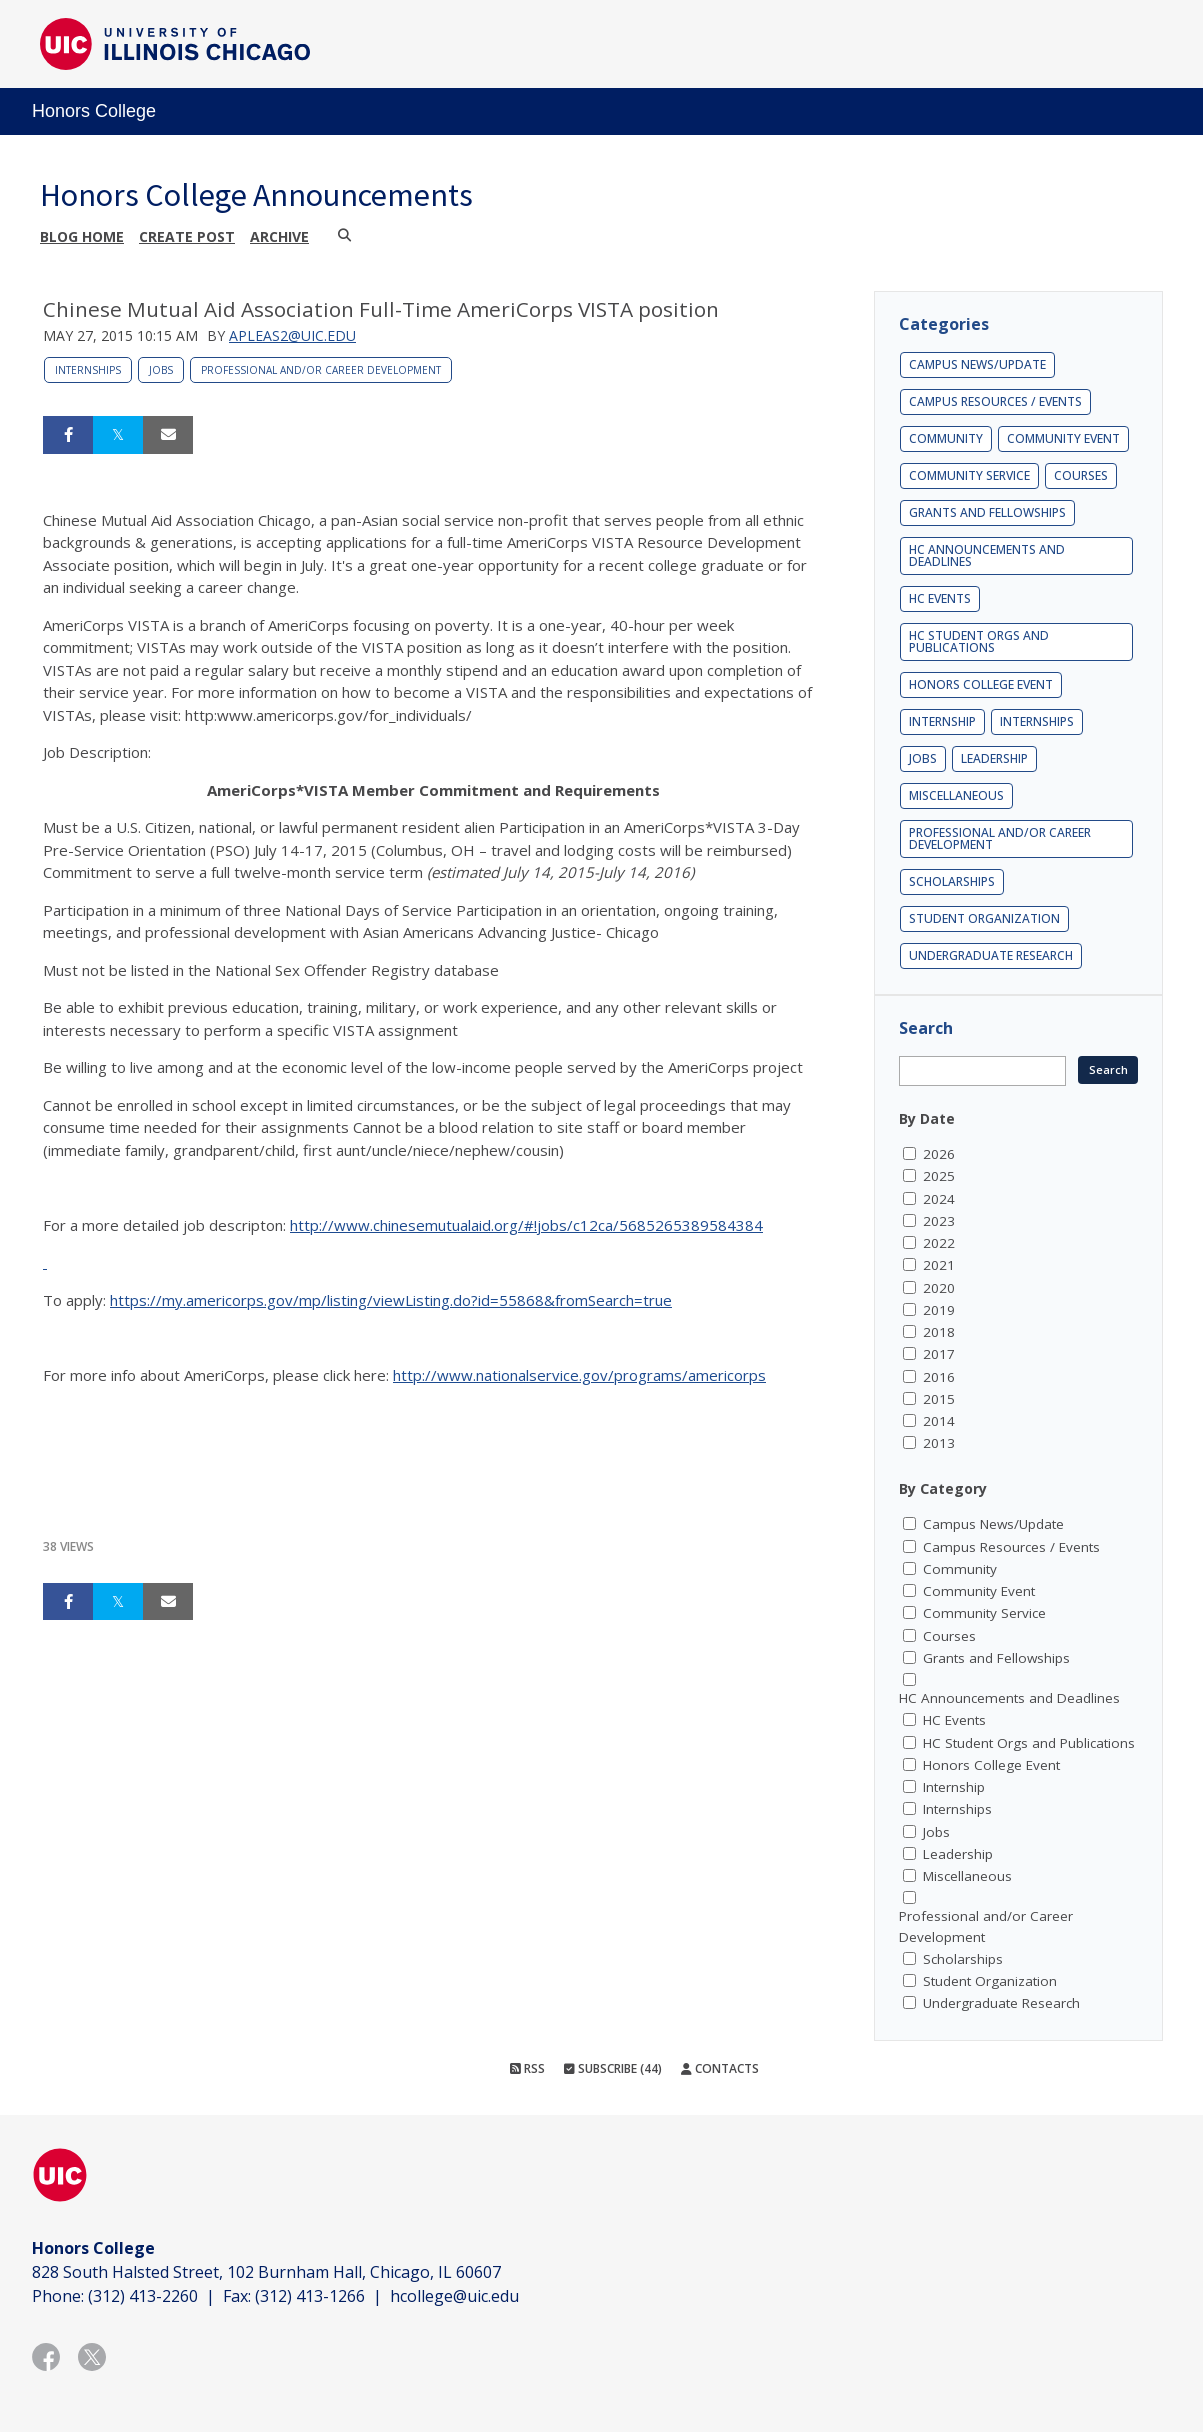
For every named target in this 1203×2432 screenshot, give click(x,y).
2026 (939, 1154)
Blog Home (82, 236)
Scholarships (952, 881)
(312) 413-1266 (310, 2296)
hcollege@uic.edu (454, 2296)
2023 (939, 1221)
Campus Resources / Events (995, 401)
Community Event (1063, 438)
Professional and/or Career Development (321, 370)
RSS (527, 2068)
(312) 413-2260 (143, 2296)
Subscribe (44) (613, 2068)
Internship (942, 721)
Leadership (994, 758)
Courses (1081, 475)
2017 (939, 1354)
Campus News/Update (977, 364)
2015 (939, 1399)
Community (946, 438)
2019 (939, 1310)
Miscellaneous (956, 795)
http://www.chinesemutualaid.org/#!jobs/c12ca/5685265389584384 (526, 1225)
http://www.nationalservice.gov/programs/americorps (579, 1375)
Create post (187, 236)
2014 (939, 1421)
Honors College (94, 111)
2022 (939, 1243)
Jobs (161, 370)
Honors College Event (981, 684)
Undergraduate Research (991, 955)
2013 (939, 1443)
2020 (939, 1288)
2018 (939, 1332)
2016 (939, 1377)
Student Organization (984, 918)
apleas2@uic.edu (292, 335)
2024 (939, 1199)
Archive (279, 236)
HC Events (940, 598)
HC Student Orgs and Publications (979, 641)
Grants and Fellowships (987, 512)
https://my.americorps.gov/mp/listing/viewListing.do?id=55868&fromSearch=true (391, 1300)
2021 (939, 1265)
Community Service (969, 475)
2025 (939, 1176)
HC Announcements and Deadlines (987, 555)
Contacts (720, 2068)
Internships (88, 370)
